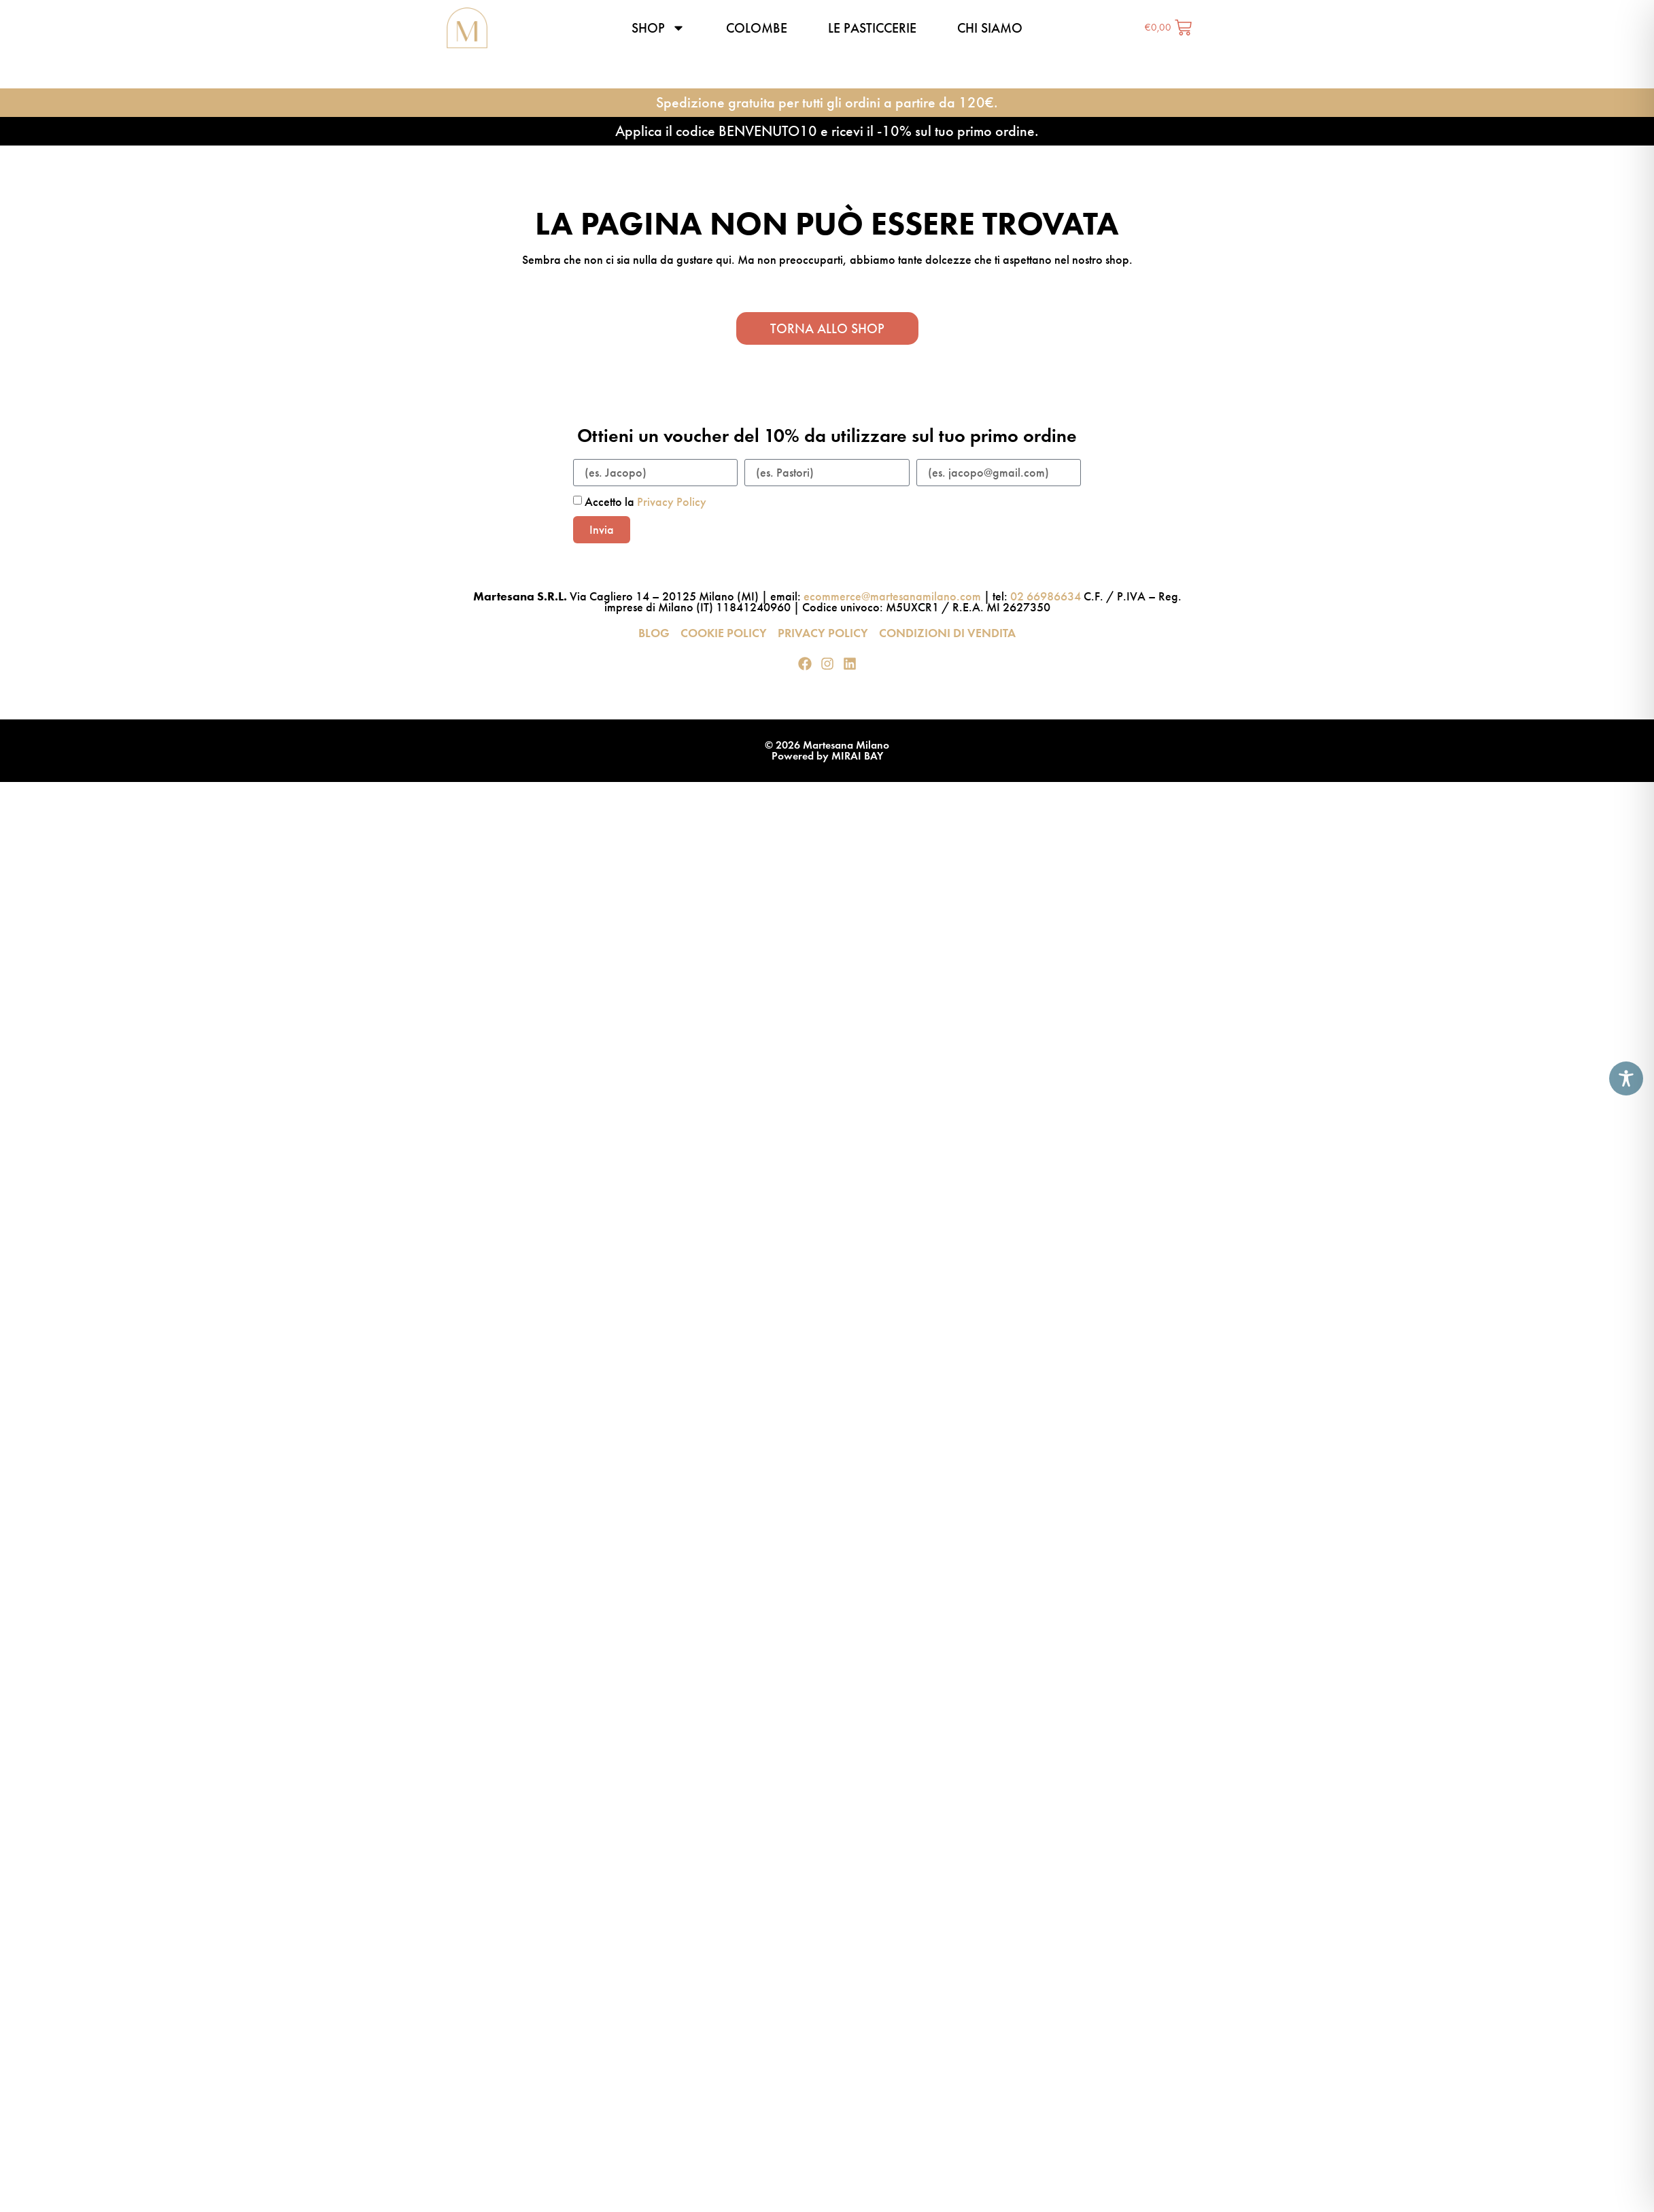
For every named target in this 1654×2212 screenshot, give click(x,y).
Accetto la (645, 501)
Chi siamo (989, 28)
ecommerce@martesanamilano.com (892, 596)
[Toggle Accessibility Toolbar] (1626, 1078)
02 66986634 (1045, 596)
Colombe (756, 28)
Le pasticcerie (872, 28)
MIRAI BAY (857, 755)
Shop (658, 27)
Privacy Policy (671, 501)
